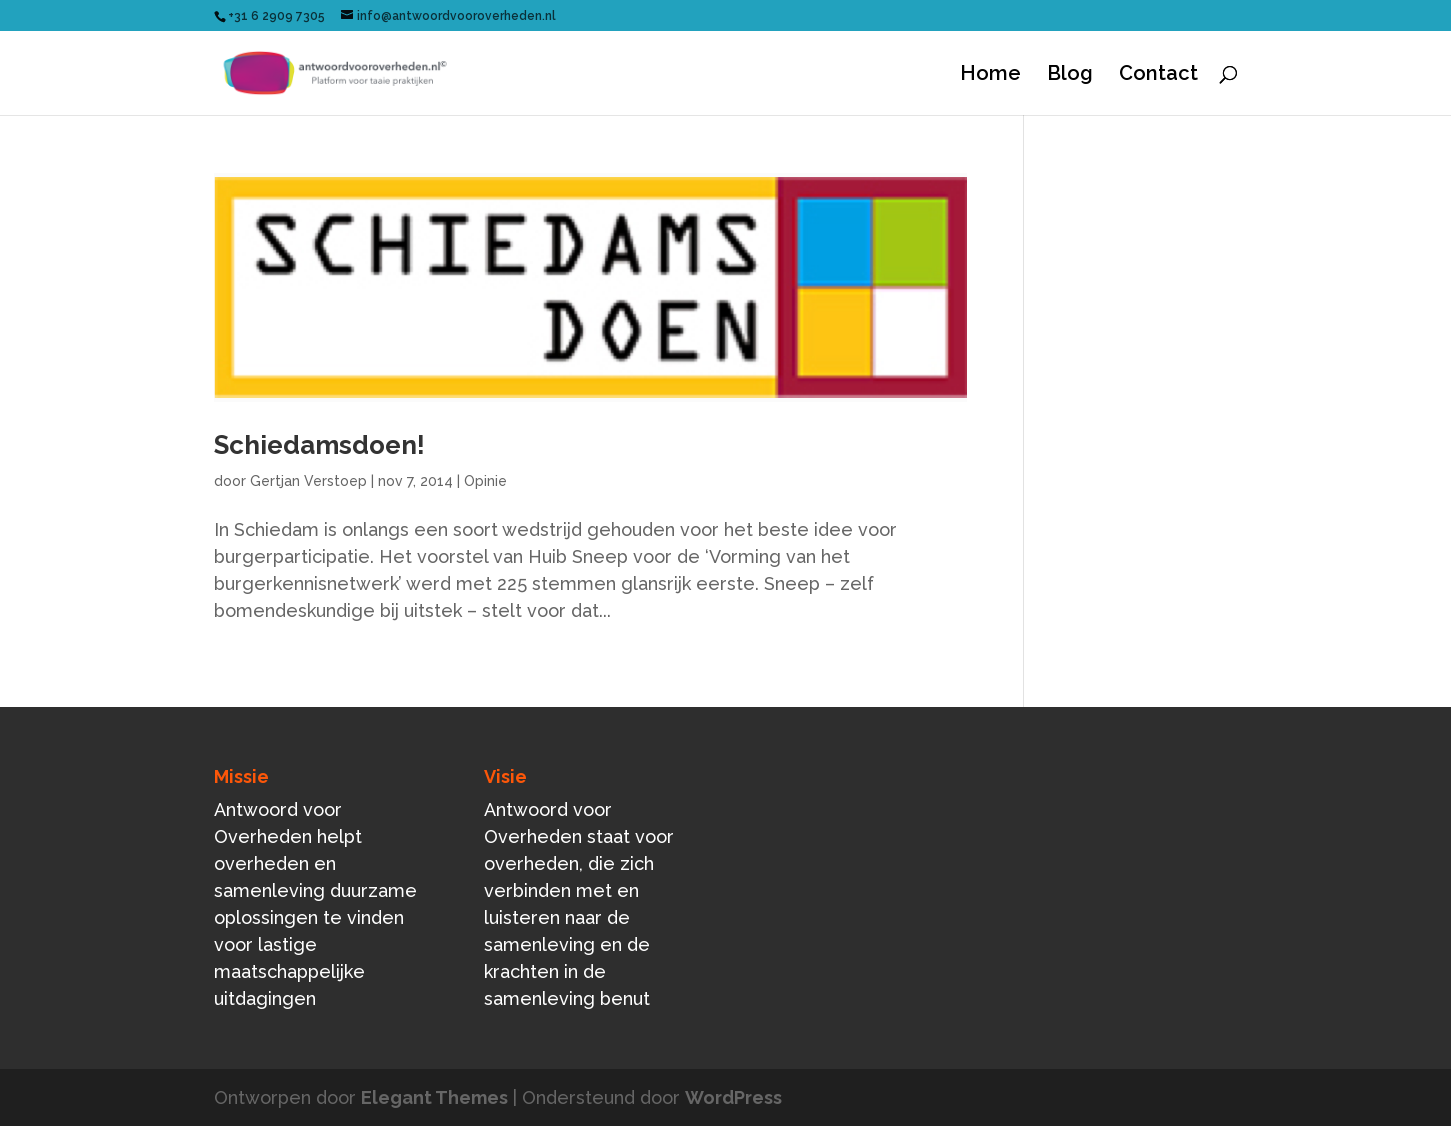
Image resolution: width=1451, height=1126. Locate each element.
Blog (1070, 75)
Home (990, 75)
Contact (1158, 75)
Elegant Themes (434, 1097)
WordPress (733, 1097)
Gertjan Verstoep (308, 481)
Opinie (485, 481)
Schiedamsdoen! (319, 445)
